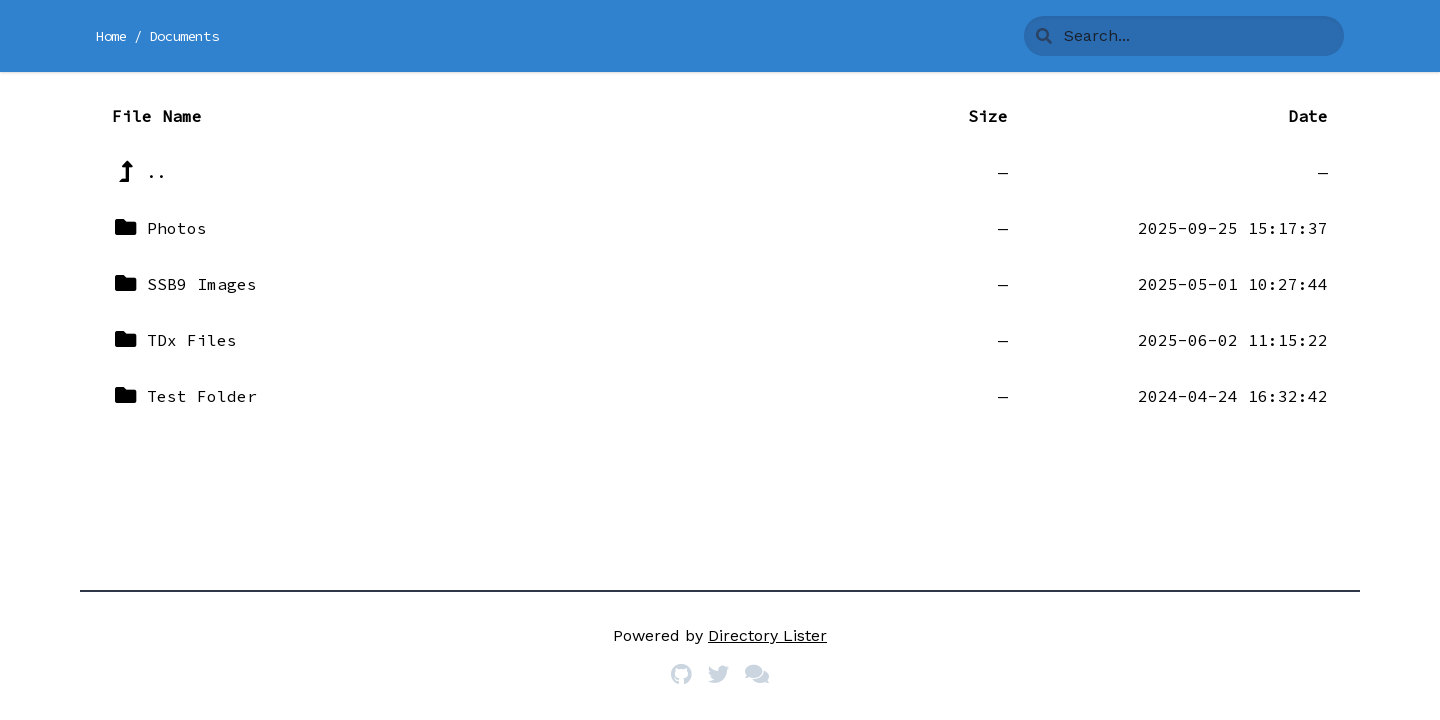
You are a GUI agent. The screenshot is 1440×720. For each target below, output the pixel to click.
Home (111, 36)
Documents (184, 36)
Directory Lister (767, 635)
